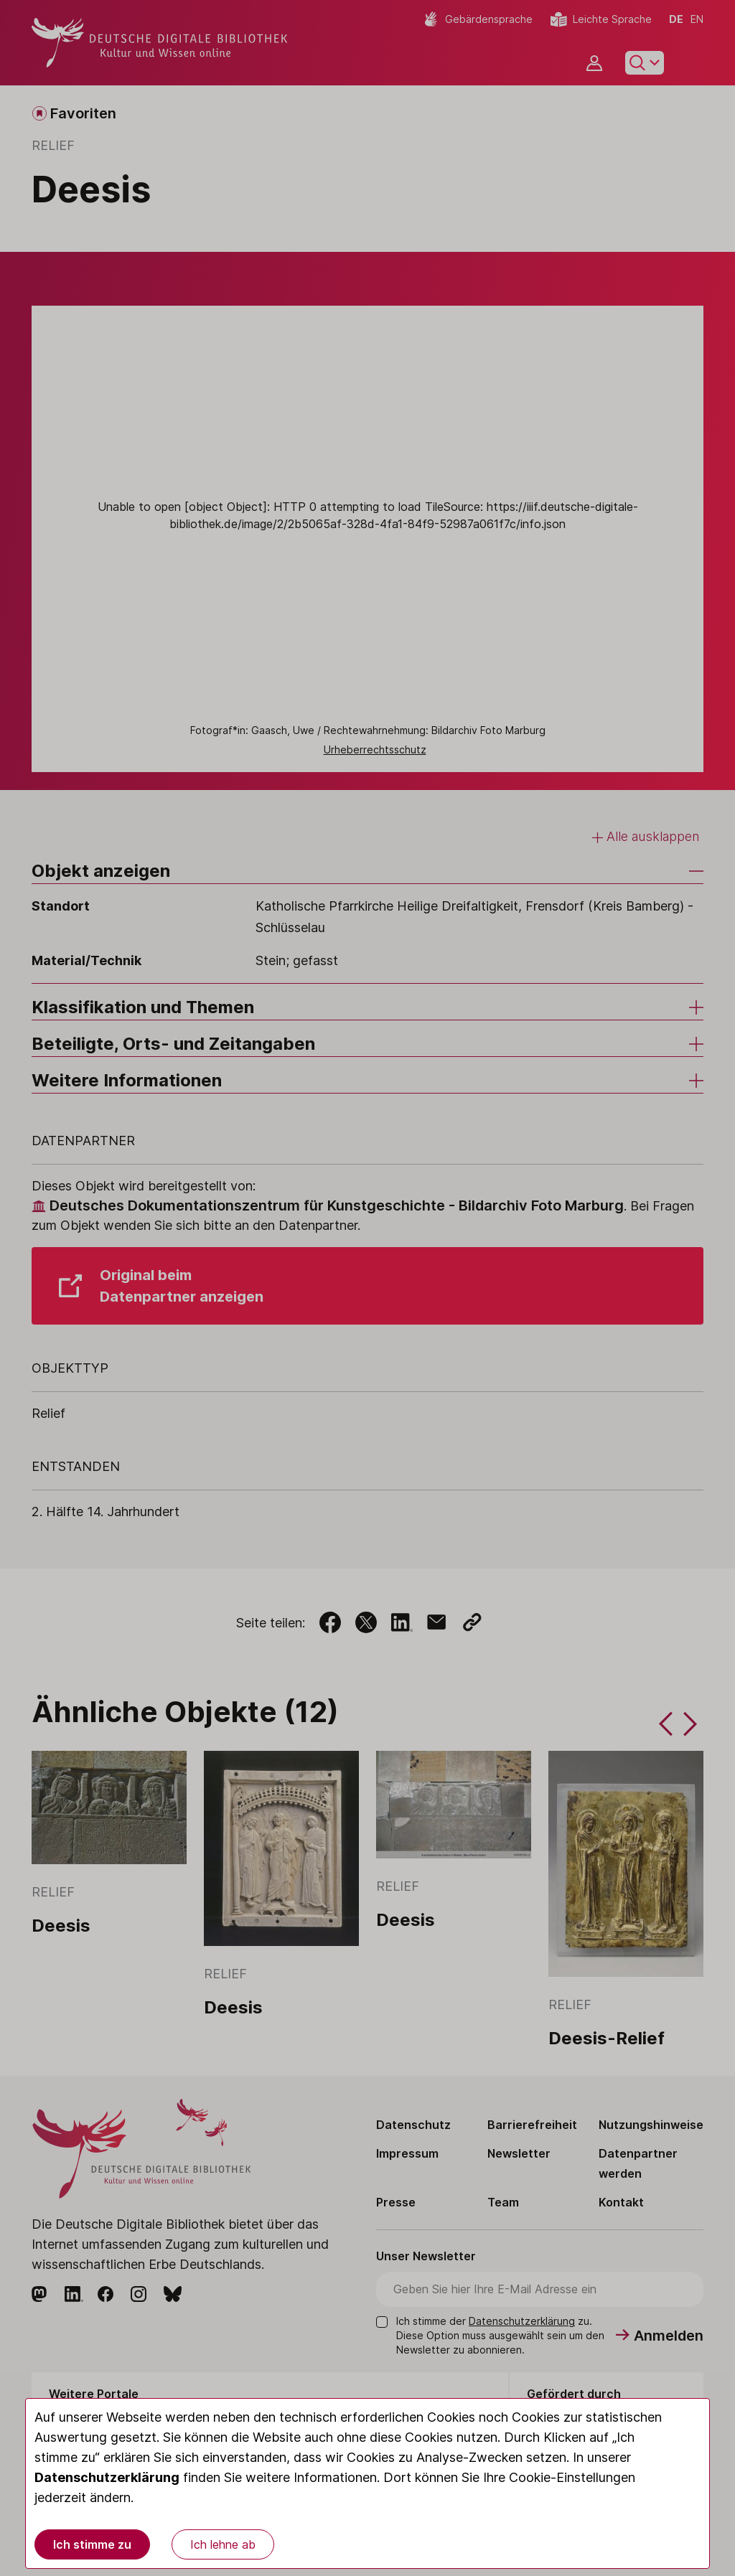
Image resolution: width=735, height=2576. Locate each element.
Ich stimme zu (92, 2544)
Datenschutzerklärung (106, 2477)
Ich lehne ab (223, 2544)
